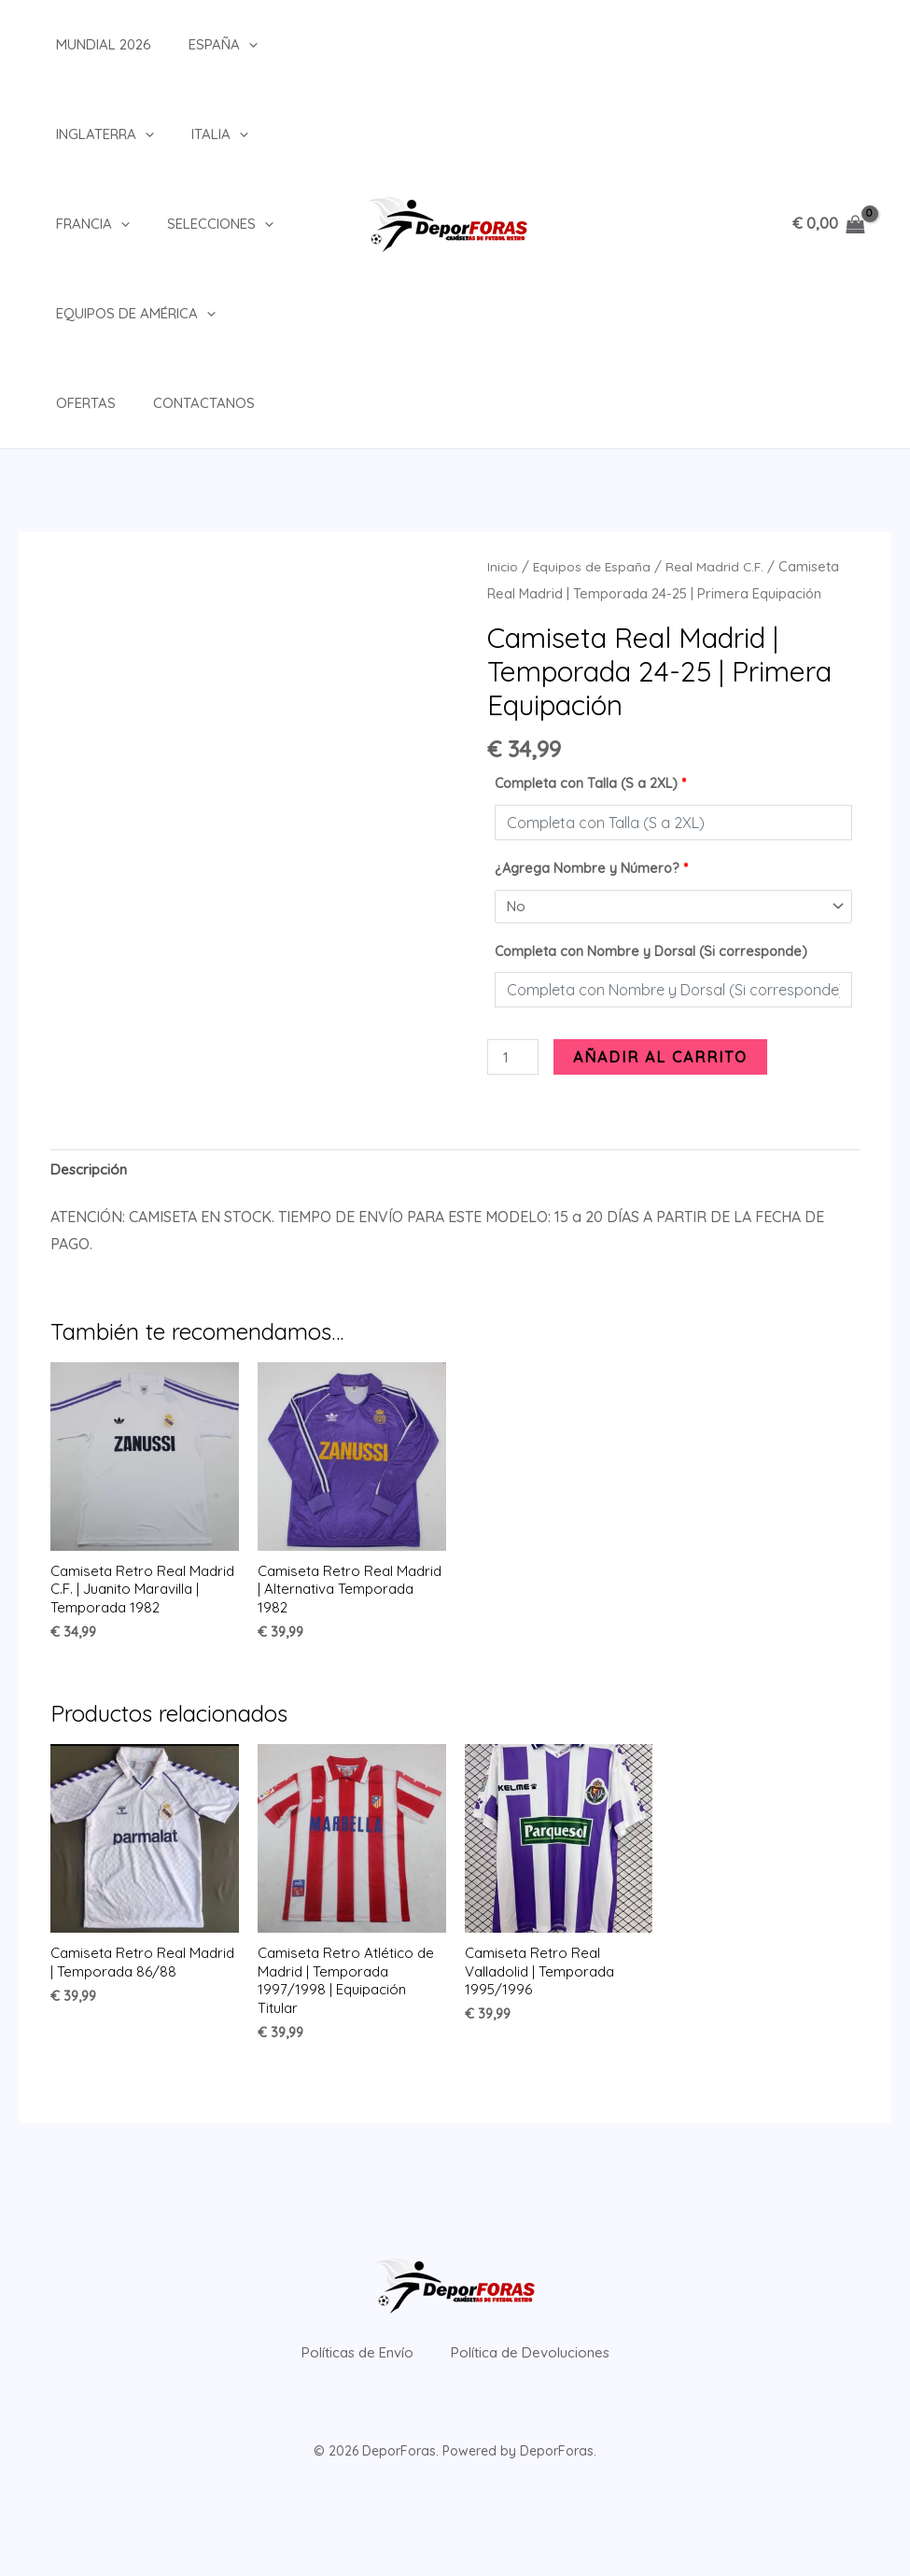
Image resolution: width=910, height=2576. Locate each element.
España (195, 45)
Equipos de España (594, 566)
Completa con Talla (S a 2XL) (590, 783)
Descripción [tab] (90, 1174)
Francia (74, 224)
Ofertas (255, 313)
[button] (221, 45)
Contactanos (88, 403)
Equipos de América (117, 314)
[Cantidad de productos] (514, 1059)
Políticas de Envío (341, 2382)
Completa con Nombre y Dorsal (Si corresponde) (651, 953)
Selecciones (192, 224)
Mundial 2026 (85, 44)
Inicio (503, 566)
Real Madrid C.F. (720, 566)
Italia (191, 134)
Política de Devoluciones (545, 2382)
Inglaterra (86, 134)
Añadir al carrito (663, 1058)
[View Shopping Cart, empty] (828, 224)
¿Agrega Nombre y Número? (591, 868)
